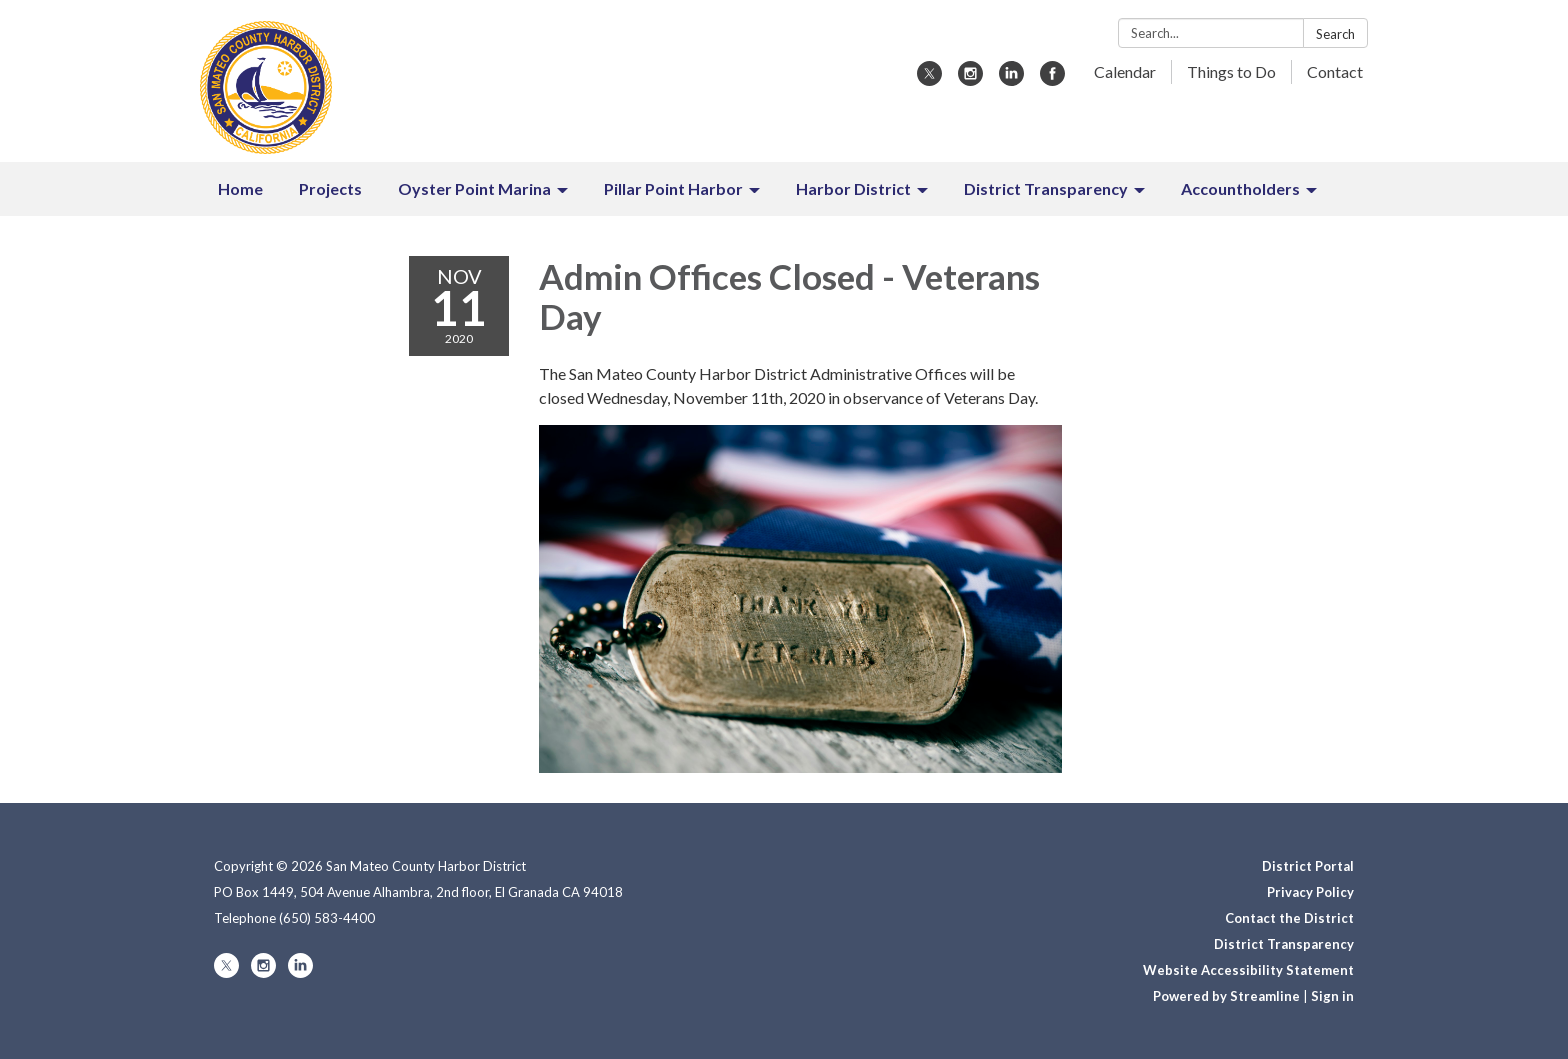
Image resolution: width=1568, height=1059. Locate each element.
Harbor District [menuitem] (853, 188)
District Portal (1308, 866)
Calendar (1125, 71)
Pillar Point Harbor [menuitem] (673, 188)
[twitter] (929, 79)
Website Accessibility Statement (1248, 970)
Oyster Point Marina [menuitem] (474, 188)
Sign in (1332, 996)
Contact (1335, 71)
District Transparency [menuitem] (1046, 188)
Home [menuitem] (240, 188)
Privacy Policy (1310, 892)
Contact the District (1289, 918)
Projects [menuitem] (330, 188)
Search (1335, 34)
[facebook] (1052, 79)
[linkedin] (1011, 79)
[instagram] (970, 79)
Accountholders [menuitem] (1240, 188)
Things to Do (1231, 71)
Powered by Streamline (1226, 996)
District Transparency (1284, 944)
